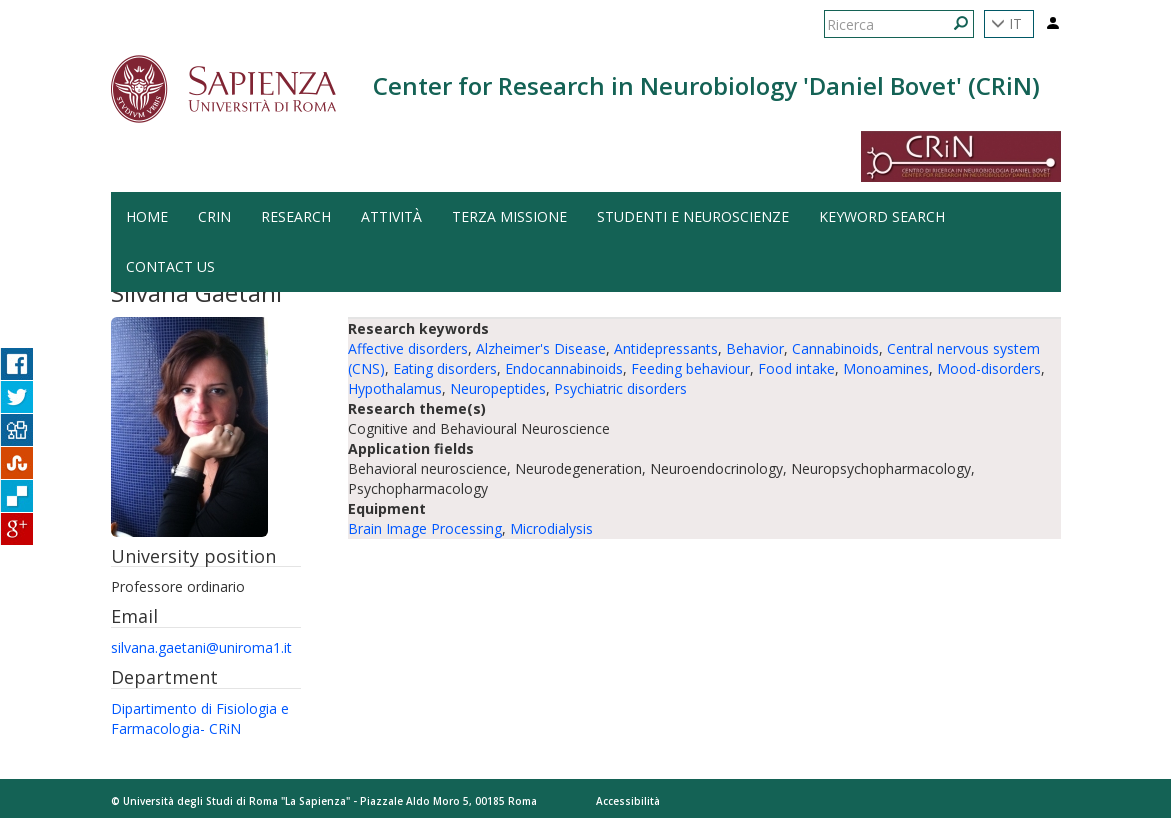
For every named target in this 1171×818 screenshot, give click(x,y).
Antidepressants (666, 348)
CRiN (214, 216)
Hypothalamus (395, 388)
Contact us (170, 266)
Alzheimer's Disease (541, 348)
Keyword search (882, 216)
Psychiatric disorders (620, 388)
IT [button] (1006, 23)
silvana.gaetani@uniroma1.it (201, 647)
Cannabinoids (835, 348)
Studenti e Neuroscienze (693, 216)
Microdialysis (551, 528)
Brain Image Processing (425, 528)
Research (296, 216)
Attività (391, 216)
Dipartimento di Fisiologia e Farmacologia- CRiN (200, 718)
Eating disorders (445, 368)
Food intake (796, 368)
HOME (147, 216)
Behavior (755, 348)
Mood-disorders (989, 368)
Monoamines (886, 368)
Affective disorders (408, 348)
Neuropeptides (498, 388)
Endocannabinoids (564, 368)
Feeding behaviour (690, 368)
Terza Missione (509, 216)
